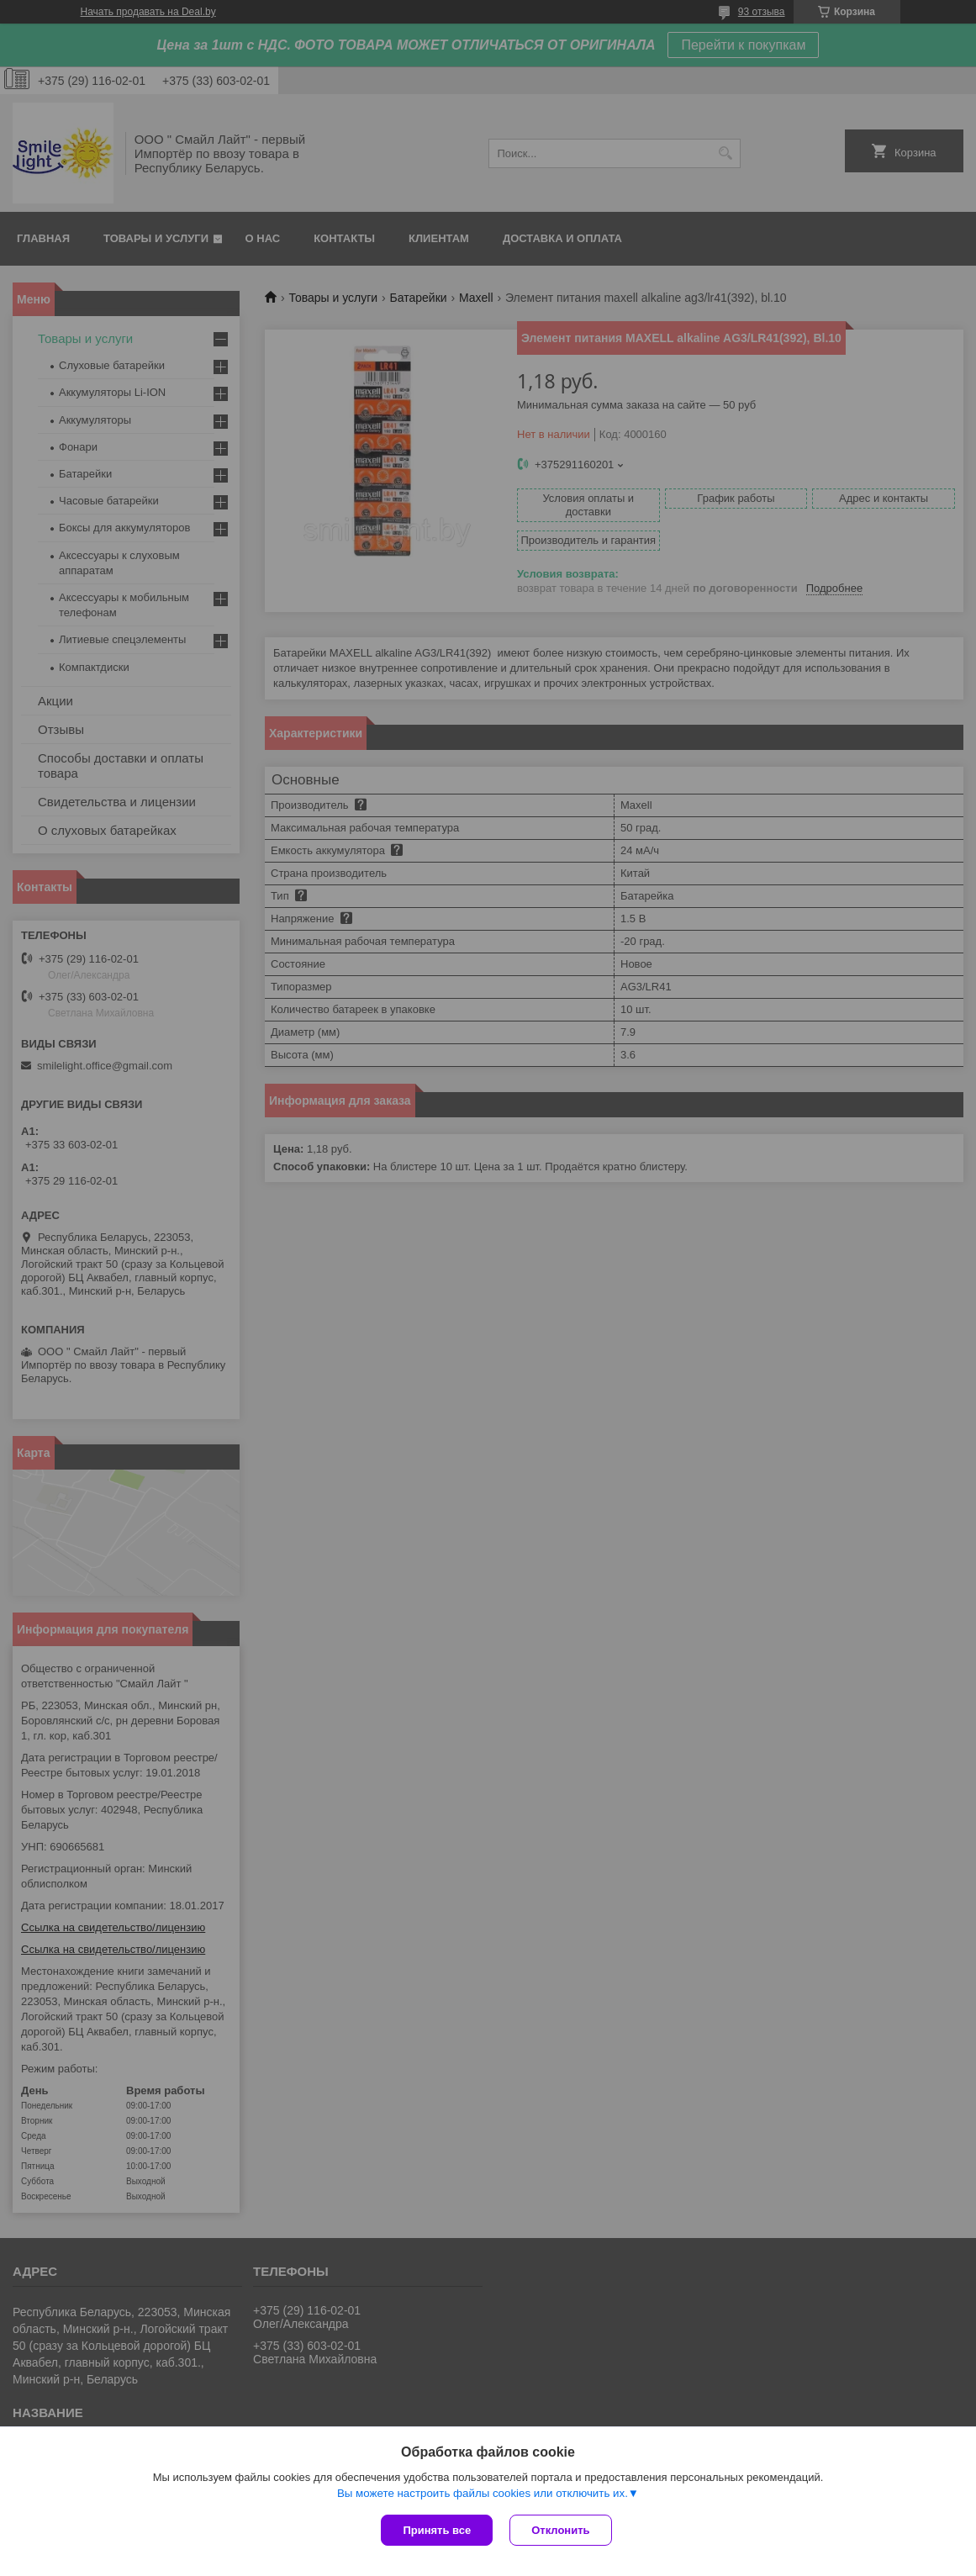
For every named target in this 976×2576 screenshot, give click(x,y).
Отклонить (560, 2530)
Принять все (437, 2530)
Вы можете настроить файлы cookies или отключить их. (482, 2493)
